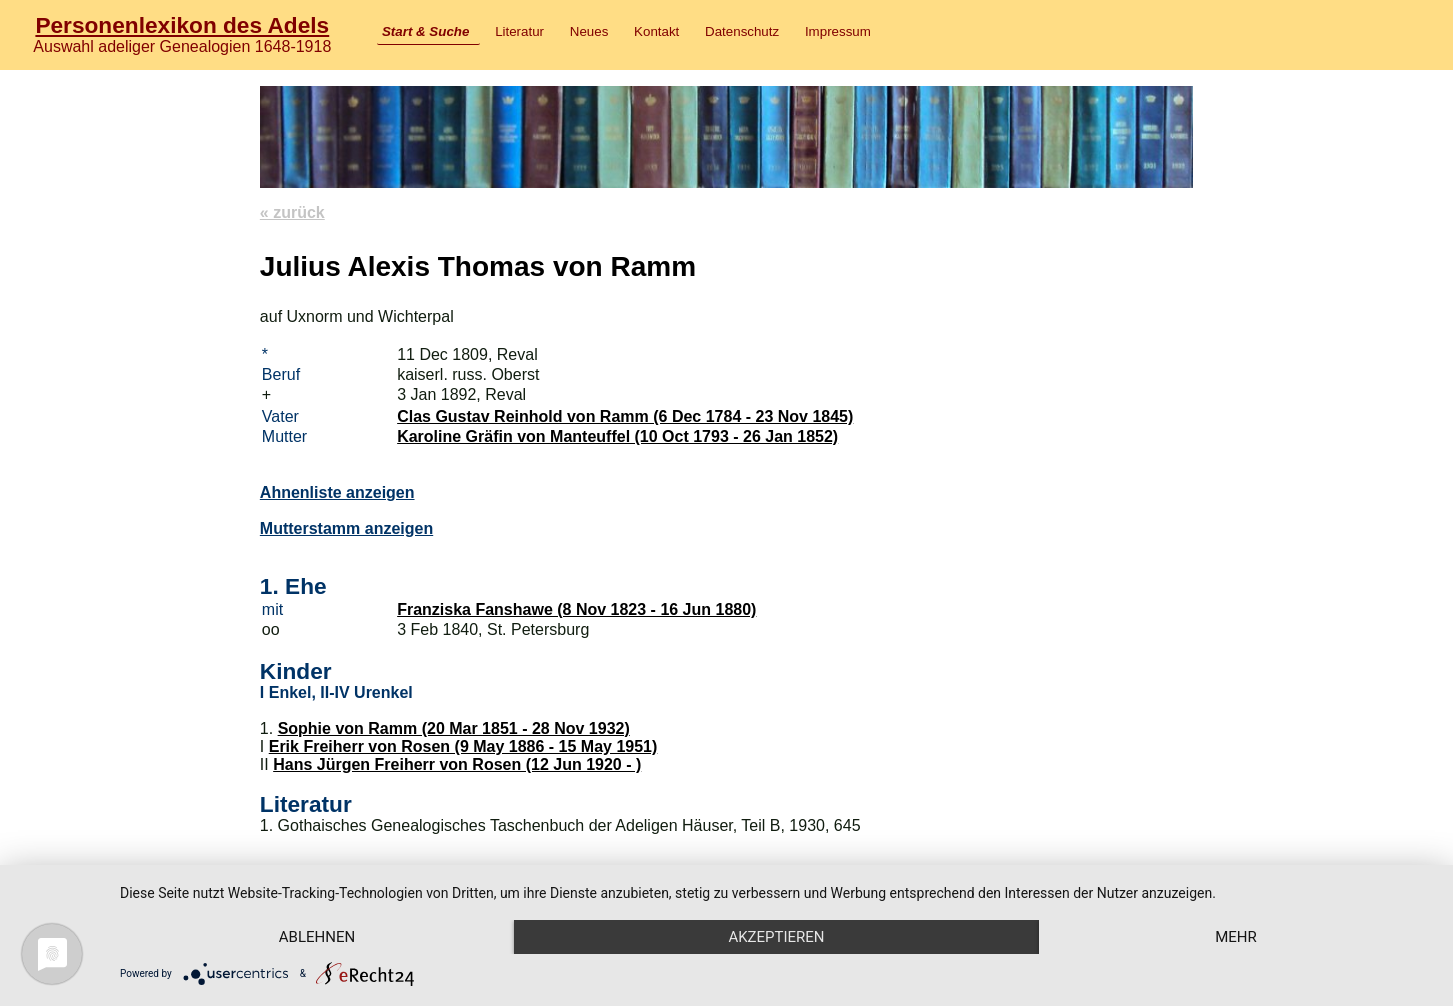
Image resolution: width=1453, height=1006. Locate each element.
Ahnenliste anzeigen (337, 492)
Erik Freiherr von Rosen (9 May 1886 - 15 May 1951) (463, 746)
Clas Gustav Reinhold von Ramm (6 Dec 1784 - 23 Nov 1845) (625, 416)
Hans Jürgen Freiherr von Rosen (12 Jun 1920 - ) (457, 764)
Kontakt (656, 31)
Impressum (838, 31)
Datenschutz (742, 31)
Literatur (519, 31)
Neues (589, 31)
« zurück (292, 212)
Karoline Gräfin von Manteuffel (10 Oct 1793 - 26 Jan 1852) (617, 436)
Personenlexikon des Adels (182, 25)
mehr (1236, 937)
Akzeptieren (776, 937)
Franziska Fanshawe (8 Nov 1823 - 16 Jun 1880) (576, 609)
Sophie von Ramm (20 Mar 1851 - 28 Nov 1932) (454, 728)
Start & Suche (425, 31)
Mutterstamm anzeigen (346, 528)
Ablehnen (317, 937)
